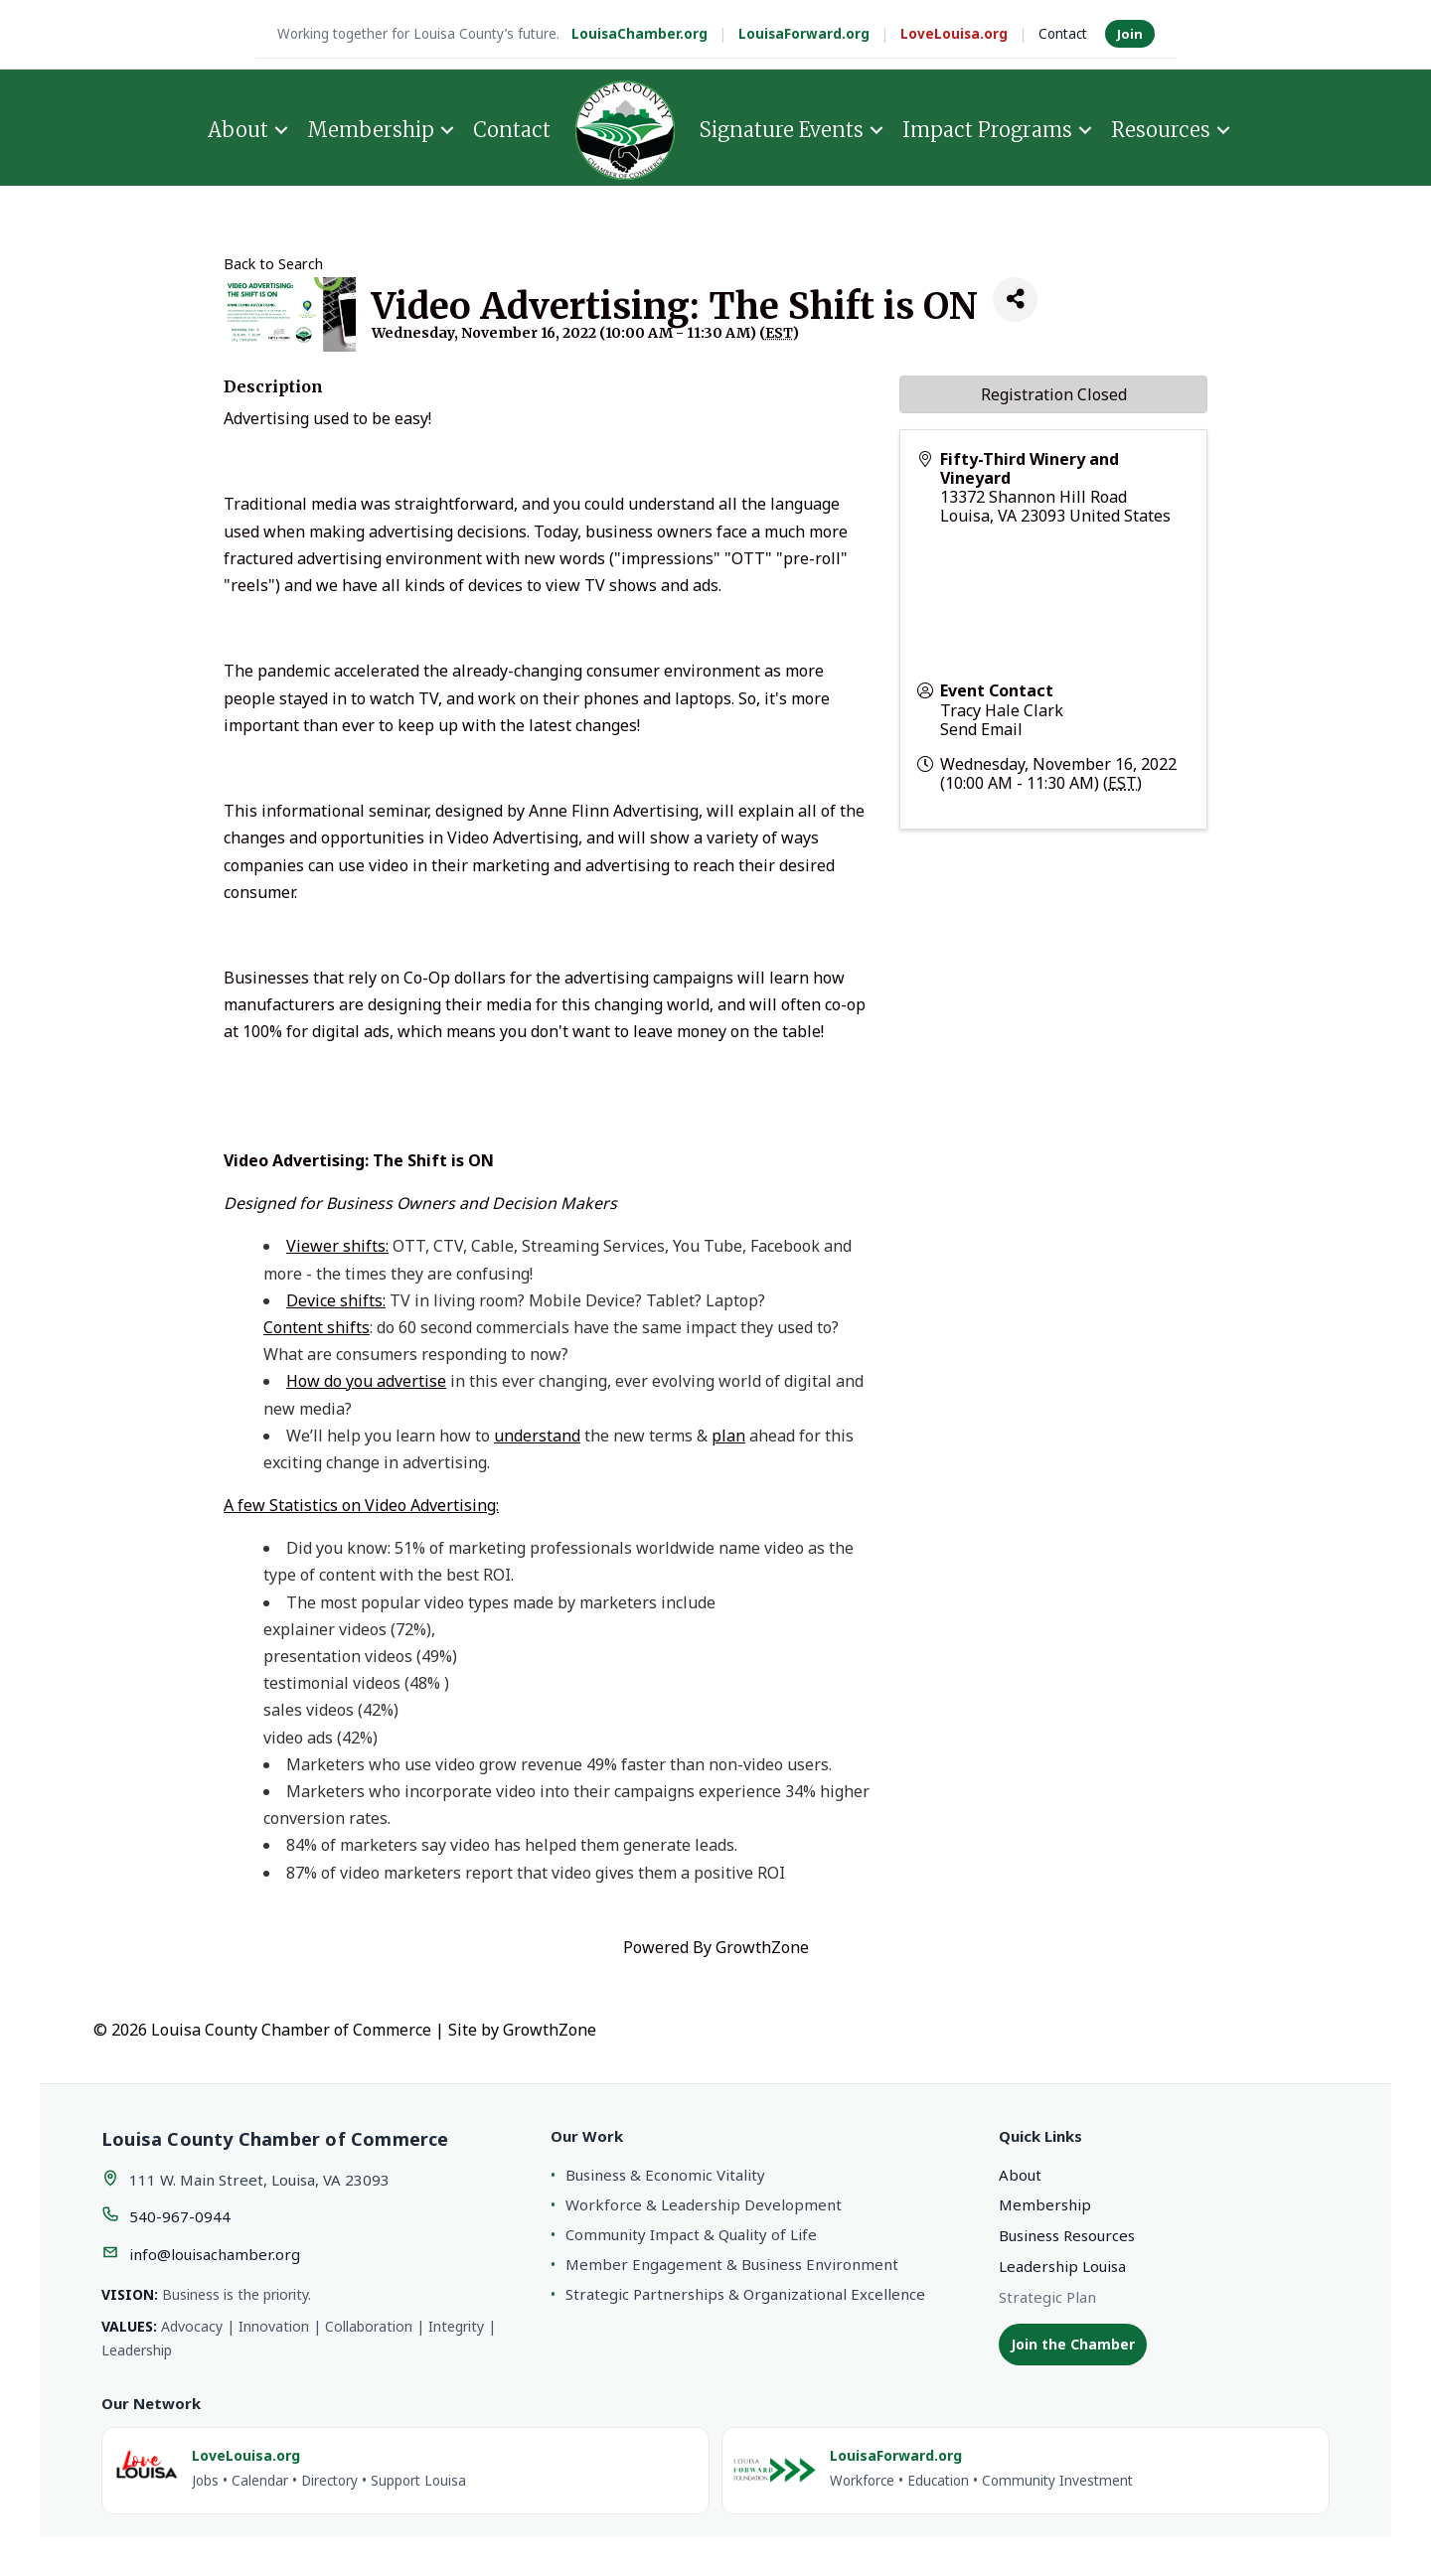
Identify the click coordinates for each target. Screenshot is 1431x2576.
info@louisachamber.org (214, 2254)
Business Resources (1067, 2235)
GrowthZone (762, 1947)
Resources (1160, 129)
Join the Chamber (1073, 2344)
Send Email (981, 729)
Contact (1062, 34)
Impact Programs (987, 129)
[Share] (1015, 299)
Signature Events (782, 129)
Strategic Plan (1047, 2297)
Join (1130, 34)
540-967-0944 (180, 2216)
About (238, 129)
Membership (370, 129)
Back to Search (273, 263)
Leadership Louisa (1062, 2266)
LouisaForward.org (804, 34)
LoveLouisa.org (954, 34)
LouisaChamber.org (639, 34)
